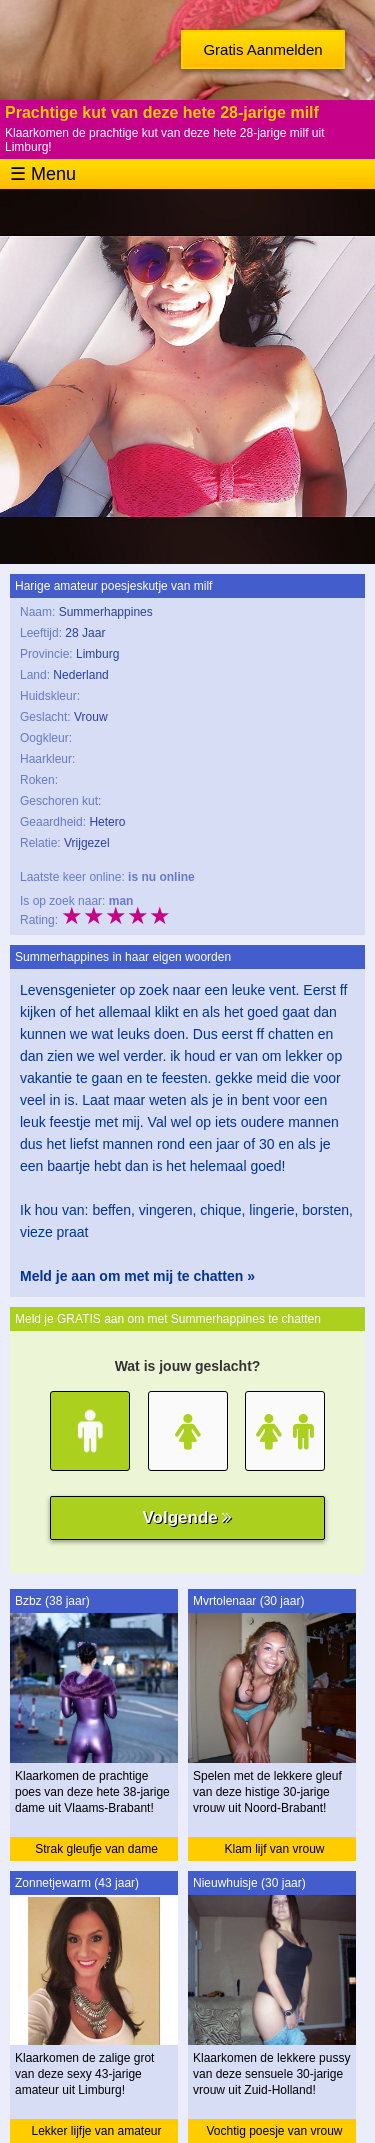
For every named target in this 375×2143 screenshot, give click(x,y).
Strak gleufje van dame (96, 1849)
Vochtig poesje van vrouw (274, 2131)
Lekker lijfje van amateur (96, 2131)
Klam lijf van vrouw (274, 1849)
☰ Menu (43, 174)
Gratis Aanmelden (262, 49)
